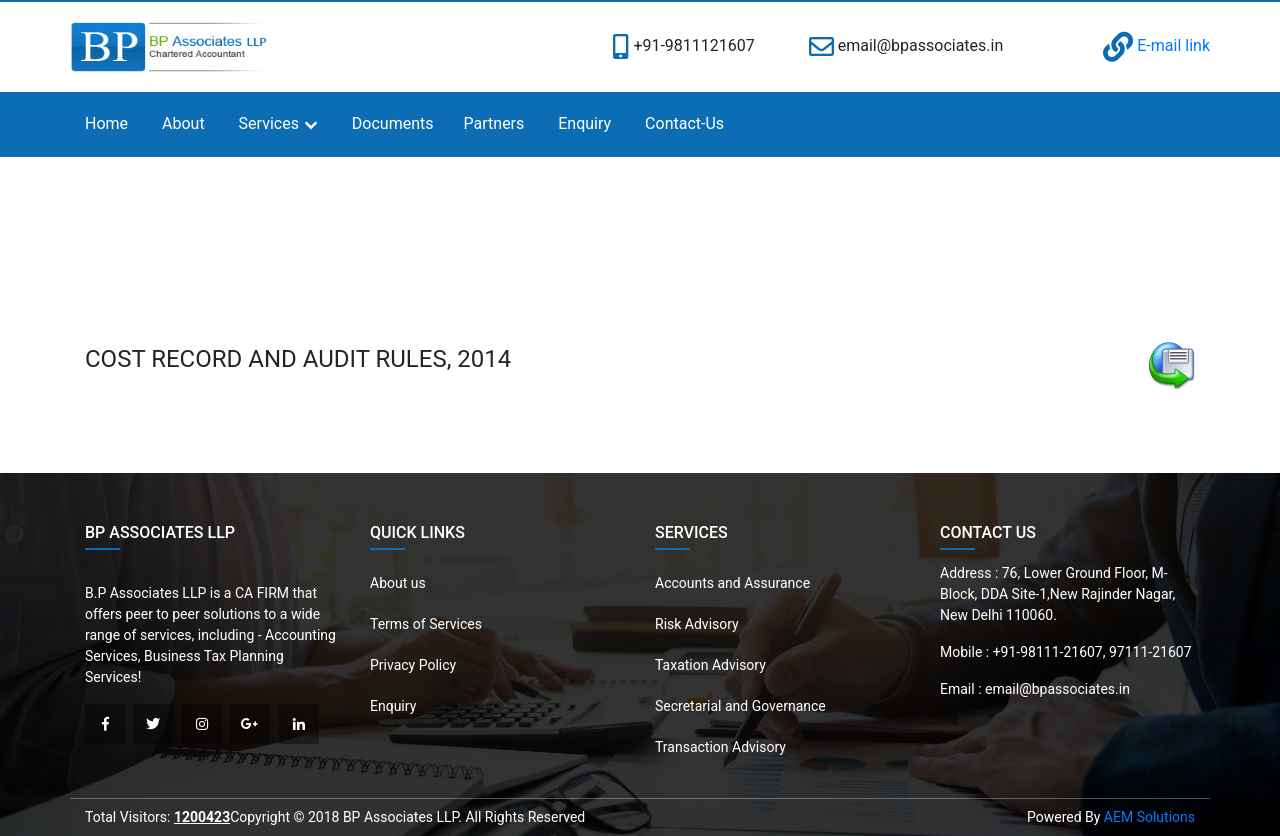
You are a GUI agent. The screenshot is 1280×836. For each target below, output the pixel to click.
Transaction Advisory (720, 747)
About (183, 123)
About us (398, 583)
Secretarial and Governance (740, 706)
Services (269, 123)
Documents (393, 123)
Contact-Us (684, 123)
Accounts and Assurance (732, 583)
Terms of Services (426, 624)
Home (106, 123)
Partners (494, 123)
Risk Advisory (697, 624)
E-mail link (1156, 45)
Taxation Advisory (710, 665)
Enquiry (584, 123)
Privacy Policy (413, 665)
